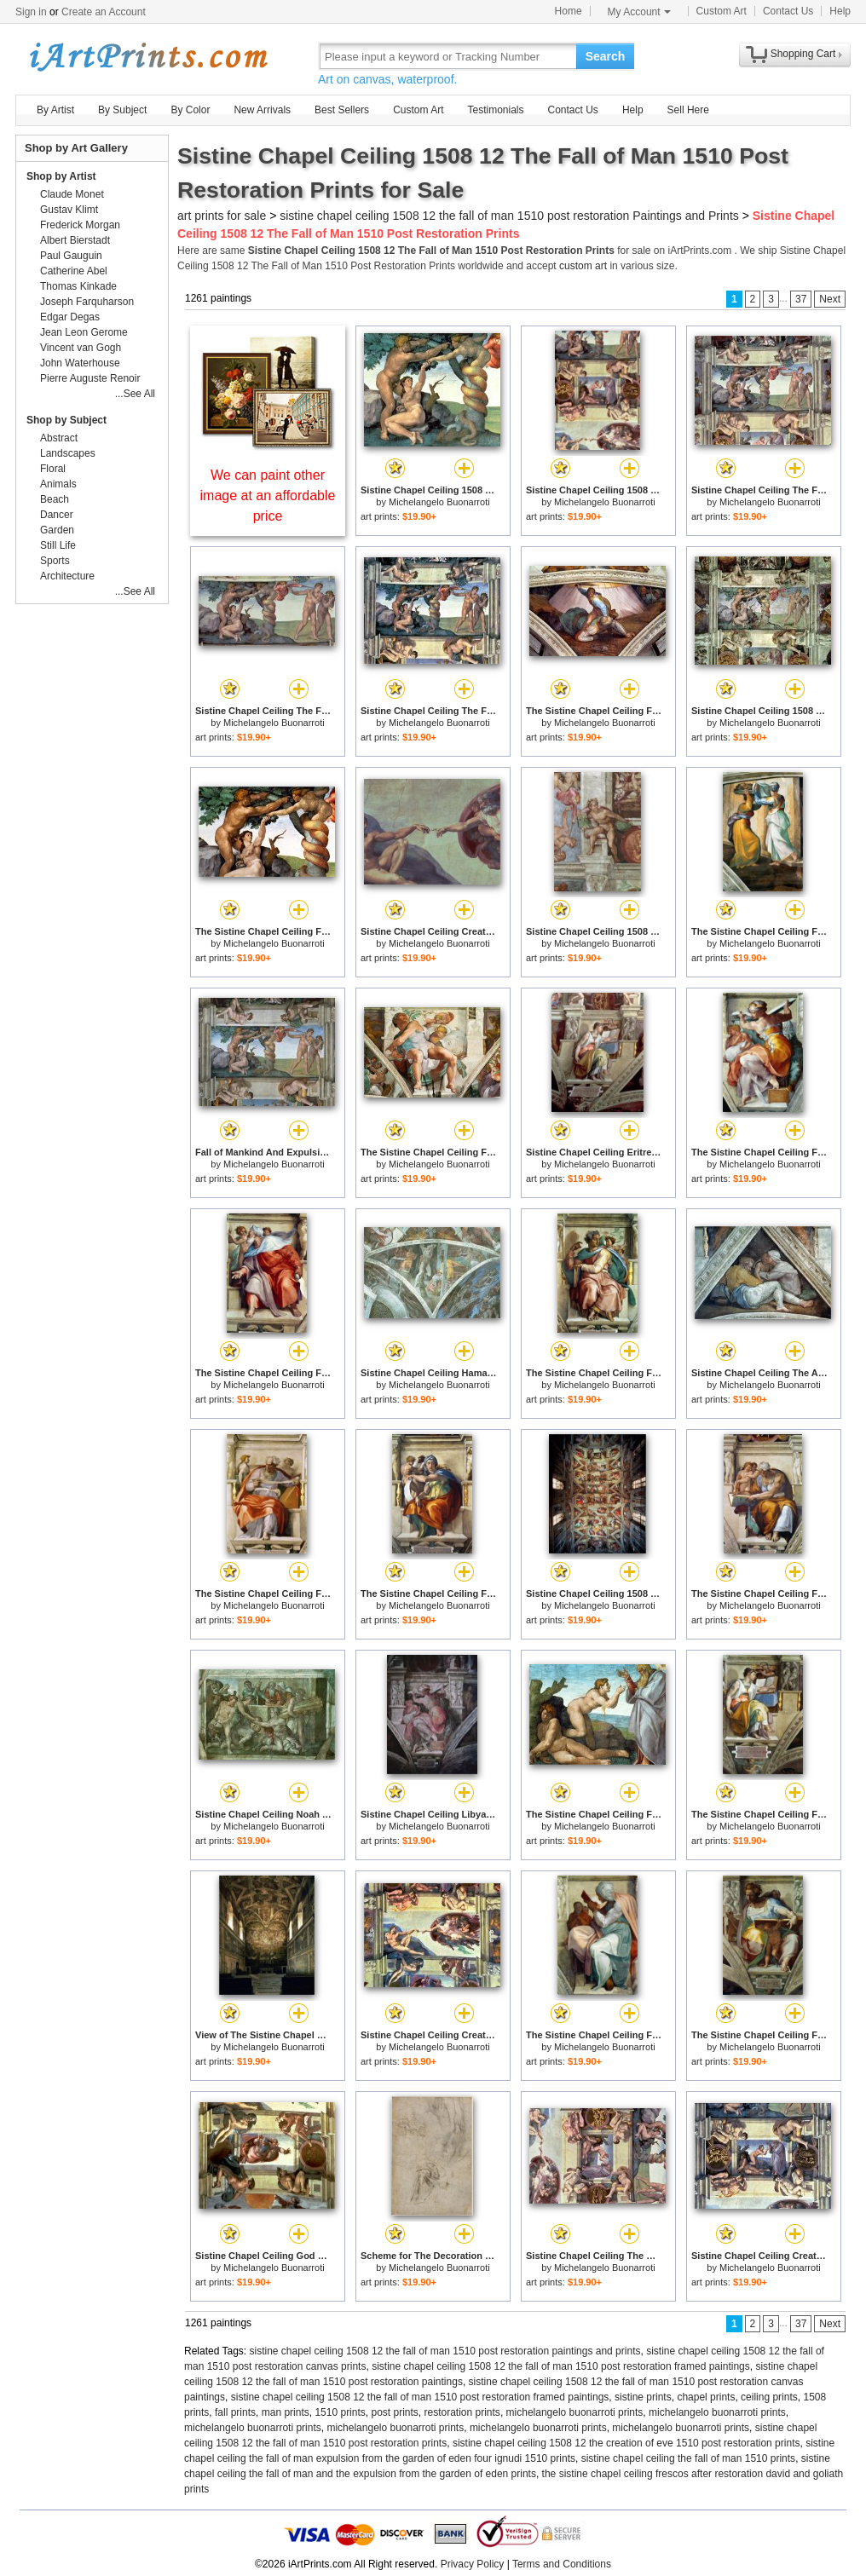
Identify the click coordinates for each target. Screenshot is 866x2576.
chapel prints (706, 2397)
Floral (53, 469)
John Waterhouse (80, 363)
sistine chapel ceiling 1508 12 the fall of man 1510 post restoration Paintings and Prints (509, 215)
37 (800, 299)
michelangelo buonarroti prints (575, 2412)
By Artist (55, 110)
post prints (394, 2412)
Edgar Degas (70, 317)
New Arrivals (262, 110)
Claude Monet (72, 194)
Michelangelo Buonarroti (439, 502)
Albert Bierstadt (75, 240)
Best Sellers (342, 110)
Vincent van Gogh (80, 348)
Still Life (58, 545)
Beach (54, 499)
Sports (55, 561)
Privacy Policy (473, 2564)
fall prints (235, 2412)
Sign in (31, 12)
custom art (583, 266)
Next (829, 299)
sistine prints (643, 2397)
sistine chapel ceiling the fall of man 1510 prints (688, 2458)
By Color (190, 110)
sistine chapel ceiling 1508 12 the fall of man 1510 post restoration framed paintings (561, 2366)
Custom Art (721, 11)
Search (606, 56)
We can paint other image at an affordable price (268, 495)
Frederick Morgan (80, 225)
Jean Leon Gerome (84, 332)
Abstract (59, 438)
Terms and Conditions (561, 2564)
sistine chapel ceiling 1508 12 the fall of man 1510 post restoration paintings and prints (445, 2351)
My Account (639, 12)
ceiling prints (769, 2397)
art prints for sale (221, 215)
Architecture (67, 576)
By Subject (122, 110)
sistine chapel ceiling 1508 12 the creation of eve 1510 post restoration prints (626, 2443)
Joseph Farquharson (87, 302)
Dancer (56, 515)
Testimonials (495, 110)
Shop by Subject (66, 420)
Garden (57, 530)
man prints (285, 2412)
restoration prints (462, 2412)
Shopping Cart (803, 54)
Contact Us (788, 11)
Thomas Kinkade (78, 286)
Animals (58, 484)
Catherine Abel (73, 271)
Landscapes (67, 453)
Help (840, 11)
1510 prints (340, 2412)
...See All (135, 394)
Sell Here (688, 110)
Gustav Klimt (69, 210)
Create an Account (103, 12)
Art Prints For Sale (147, 56)
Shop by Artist (61, 176)
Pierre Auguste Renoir (90, 378)
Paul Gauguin (71, 256)
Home (568, 11)
